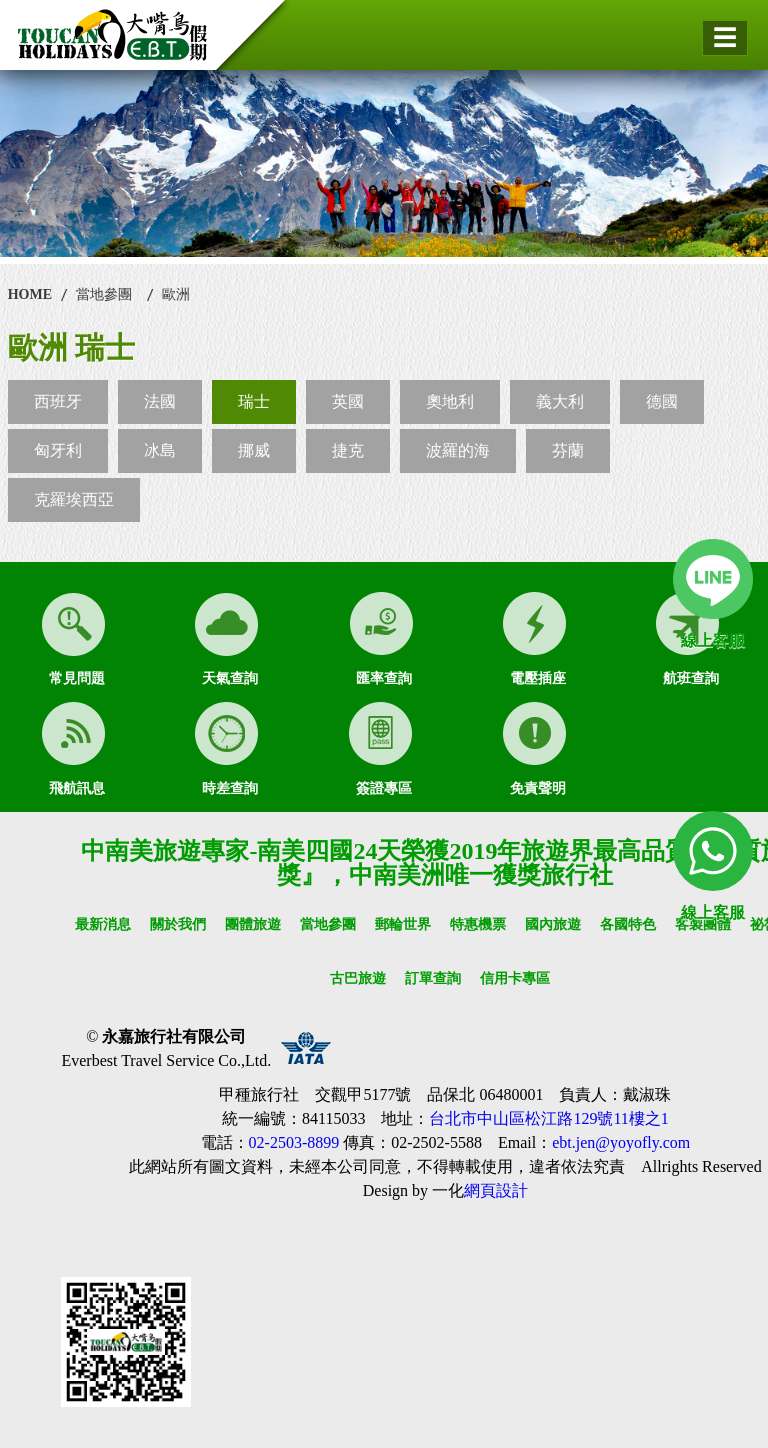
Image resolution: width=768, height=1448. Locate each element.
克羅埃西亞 (74, 499)
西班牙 (58, 401)
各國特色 (628, 924)
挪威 (254, 450)
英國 (348, 401)
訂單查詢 (433, 978)
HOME (30, 294)
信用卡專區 (515, 978)
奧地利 (450, 401)
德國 (662, 401)
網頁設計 (496, 1190)
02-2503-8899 (294, 1142)
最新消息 (103, 924)
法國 (160, 401)
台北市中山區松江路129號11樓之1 (548, 1118)
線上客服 (713, 640)
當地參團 (104, 294)
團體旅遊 (253, 924)
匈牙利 (58, 450)
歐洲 (176, 294)
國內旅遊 (553, 924)
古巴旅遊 (358, 978)
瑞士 (254, 401)
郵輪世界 (403, 924)
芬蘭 (568, 450)
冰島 (160, 450)
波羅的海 (458, 450)
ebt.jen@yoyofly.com (621, 1142)
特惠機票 (478, 924)
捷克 (348, 450)
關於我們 (178, 924)
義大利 (560, 401)
